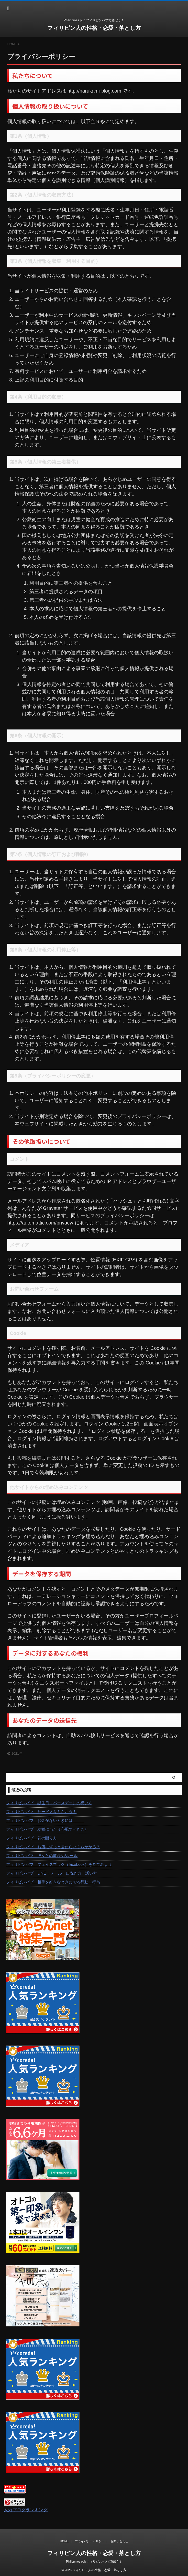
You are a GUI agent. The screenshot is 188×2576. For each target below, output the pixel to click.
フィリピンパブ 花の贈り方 (31, 1838)
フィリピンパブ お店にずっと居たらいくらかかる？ (53, 1847)
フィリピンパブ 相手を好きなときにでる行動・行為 (53, 1882)
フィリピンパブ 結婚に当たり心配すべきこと (47, 1829)
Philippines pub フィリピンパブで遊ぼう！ (94, 2561)
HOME (64, 2541)
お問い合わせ (119, 2541)
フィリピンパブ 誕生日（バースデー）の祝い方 (49, 1803)
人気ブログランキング (26, 2509)
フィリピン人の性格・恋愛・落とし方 (94, 28)
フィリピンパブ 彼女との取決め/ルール (41, 1856)
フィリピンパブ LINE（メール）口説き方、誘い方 (51, 1873)
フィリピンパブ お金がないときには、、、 (45, 1820)
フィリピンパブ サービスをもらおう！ (41, 1812)
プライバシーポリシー (89, 2541)
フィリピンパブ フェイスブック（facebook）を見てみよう (59, 1864)
